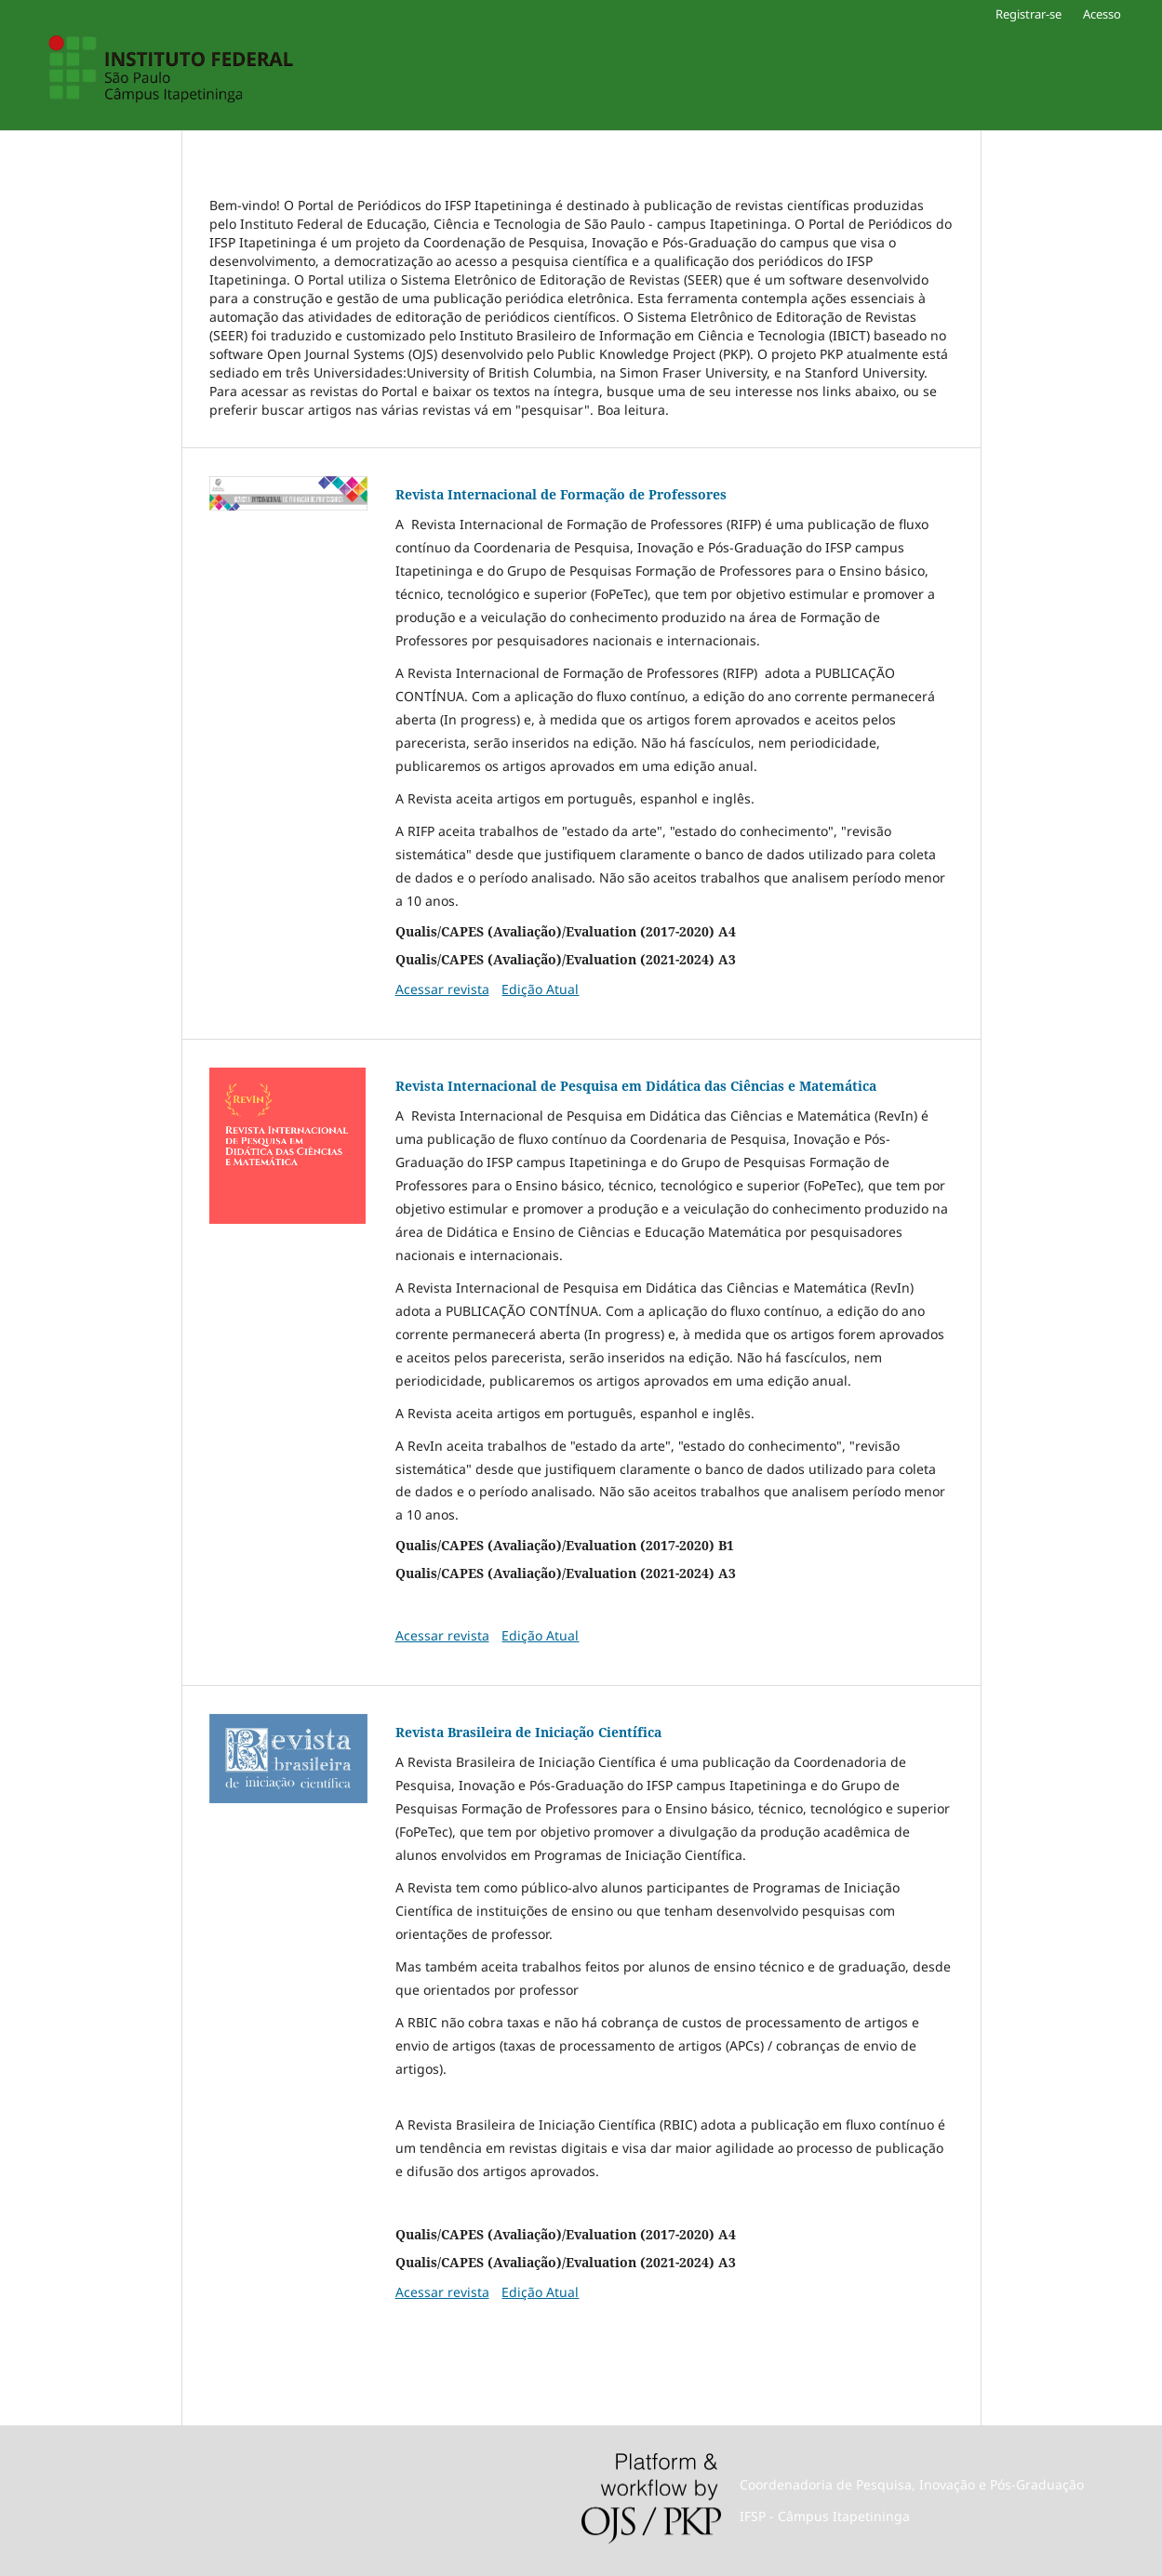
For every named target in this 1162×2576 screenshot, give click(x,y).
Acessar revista (442, 989)
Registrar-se (1028, 14)
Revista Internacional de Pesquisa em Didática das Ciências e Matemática (635, 1086)
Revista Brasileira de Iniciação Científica (528, 1732)
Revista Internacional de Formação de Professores (561, 494)
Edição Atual (540, 989)
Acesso (1102, 14)
